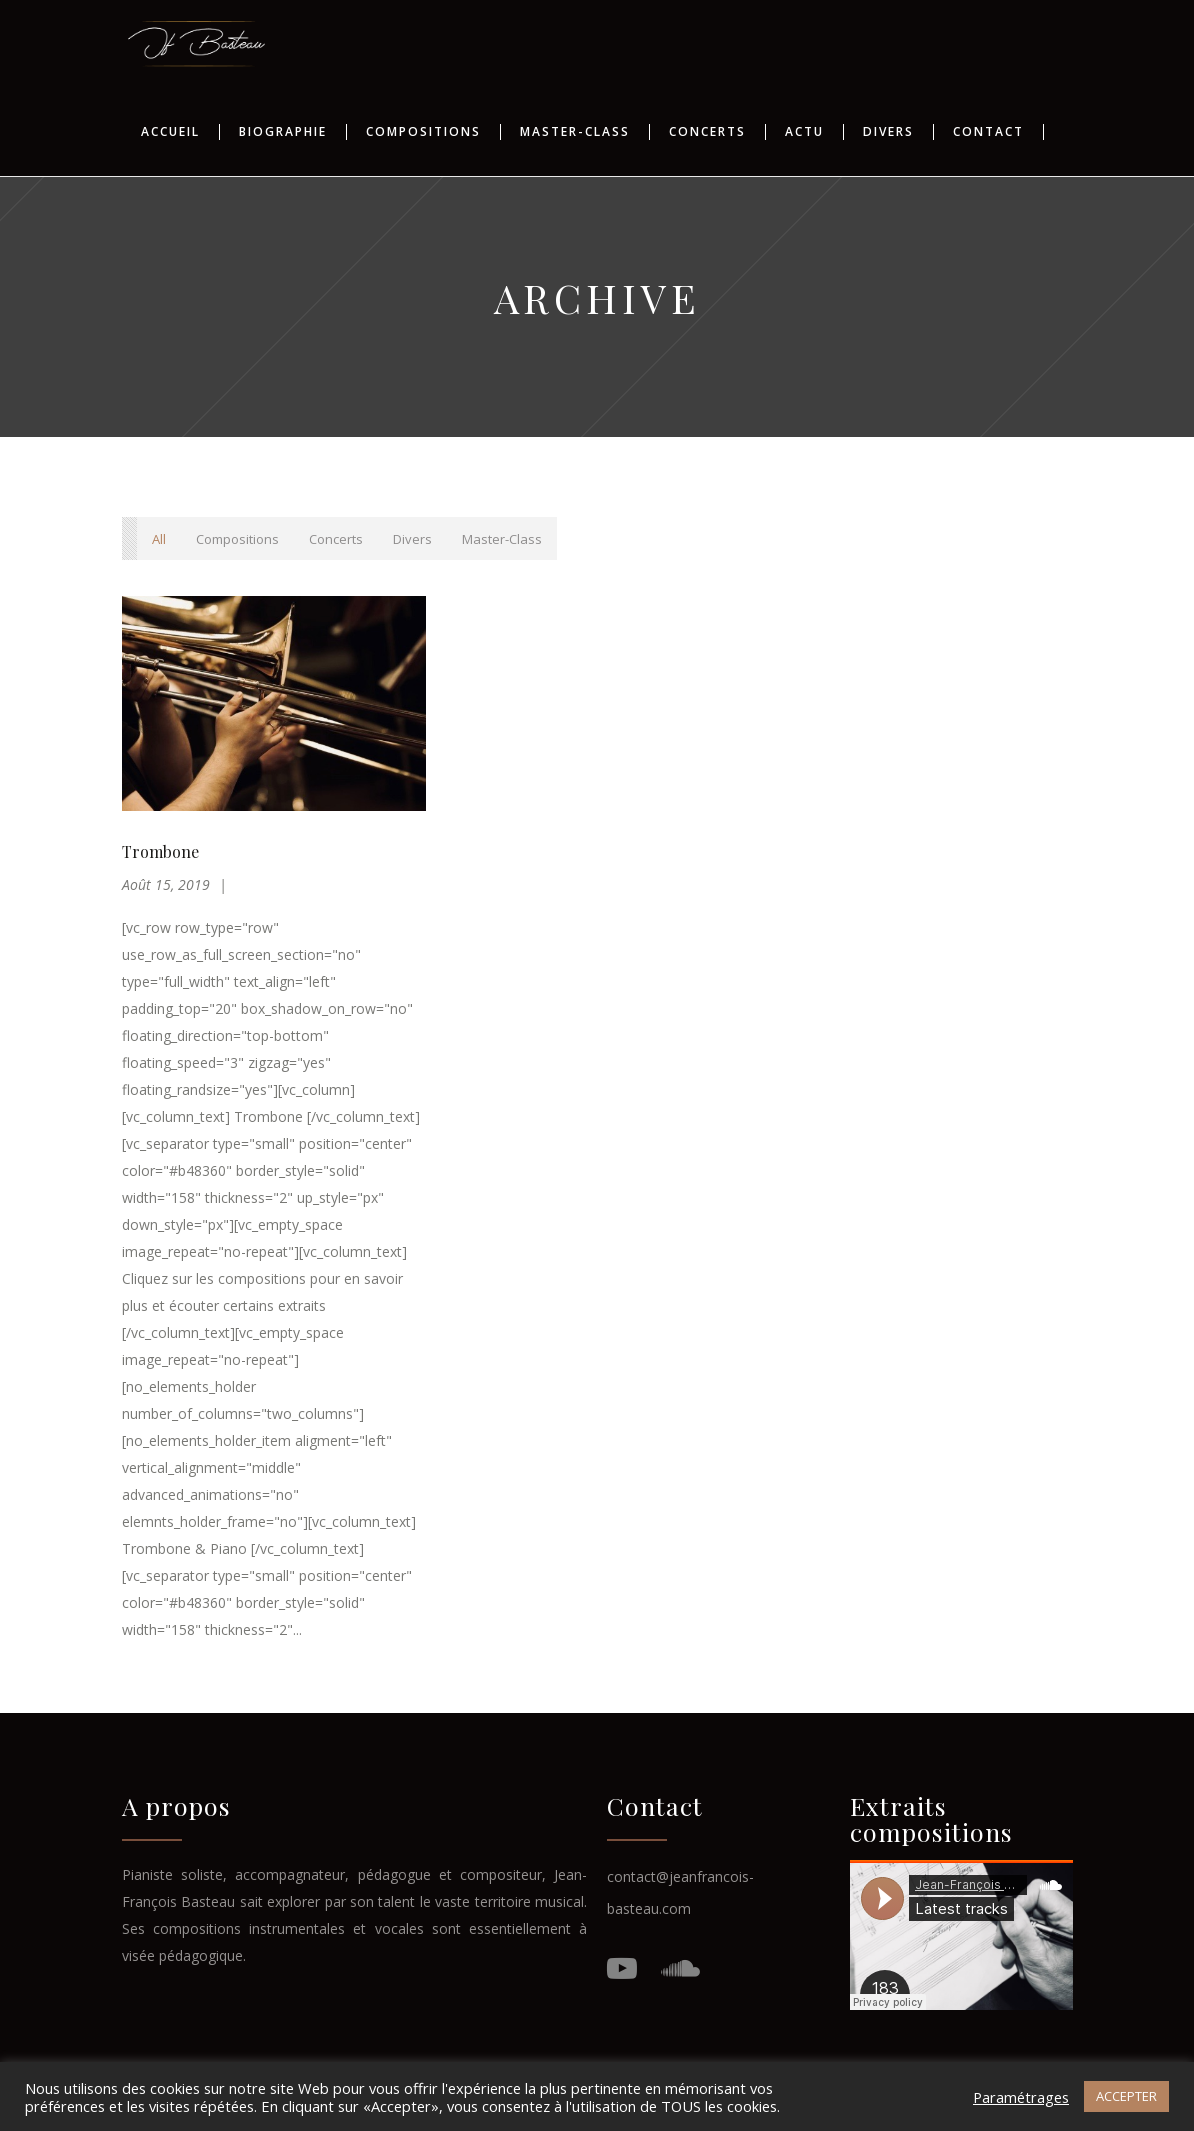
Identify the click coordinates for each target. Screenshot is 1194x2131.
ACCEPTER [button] (1126, 2096)
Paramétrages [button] (1021, 2097)
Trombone (160, 851)
